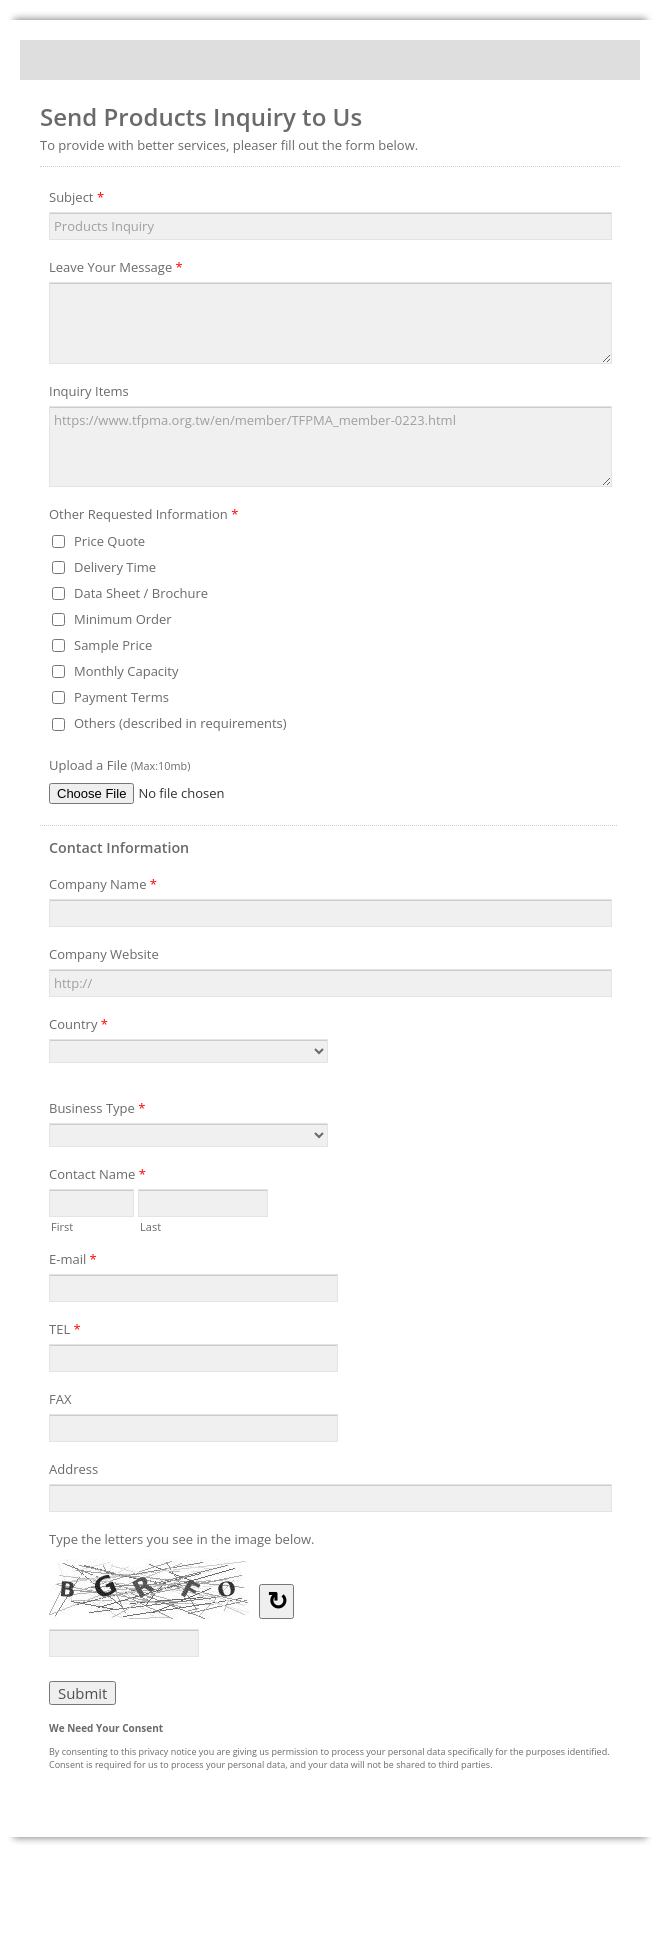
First (62, 1225)
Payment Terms (121, 697)
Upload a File (119, 765)
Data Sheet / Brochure (141, 593)
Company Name (103, 887)
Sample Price (113, 645)
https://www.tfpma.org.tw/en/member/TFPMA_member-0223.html (330, 447)
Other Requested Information (143, 517)
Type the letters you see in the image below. (182, 1539)
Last (150, 1225)
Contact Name (97, 1177)
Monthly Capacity (126, 671)
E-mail (73, 1262)
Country (78, 1027)
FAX (60, 1399)
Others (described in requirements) (180, 723)
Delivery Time (115, 567)
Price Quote (109, 541)
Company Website (104, 954)
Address (73, 1469)
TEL (65, 1332)
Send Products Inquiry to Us (330, 60)
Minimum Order (123, 619)
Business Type (97, 1111)
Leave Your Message (116, 270)
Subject (76, 200)
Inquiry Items (89, 391)
